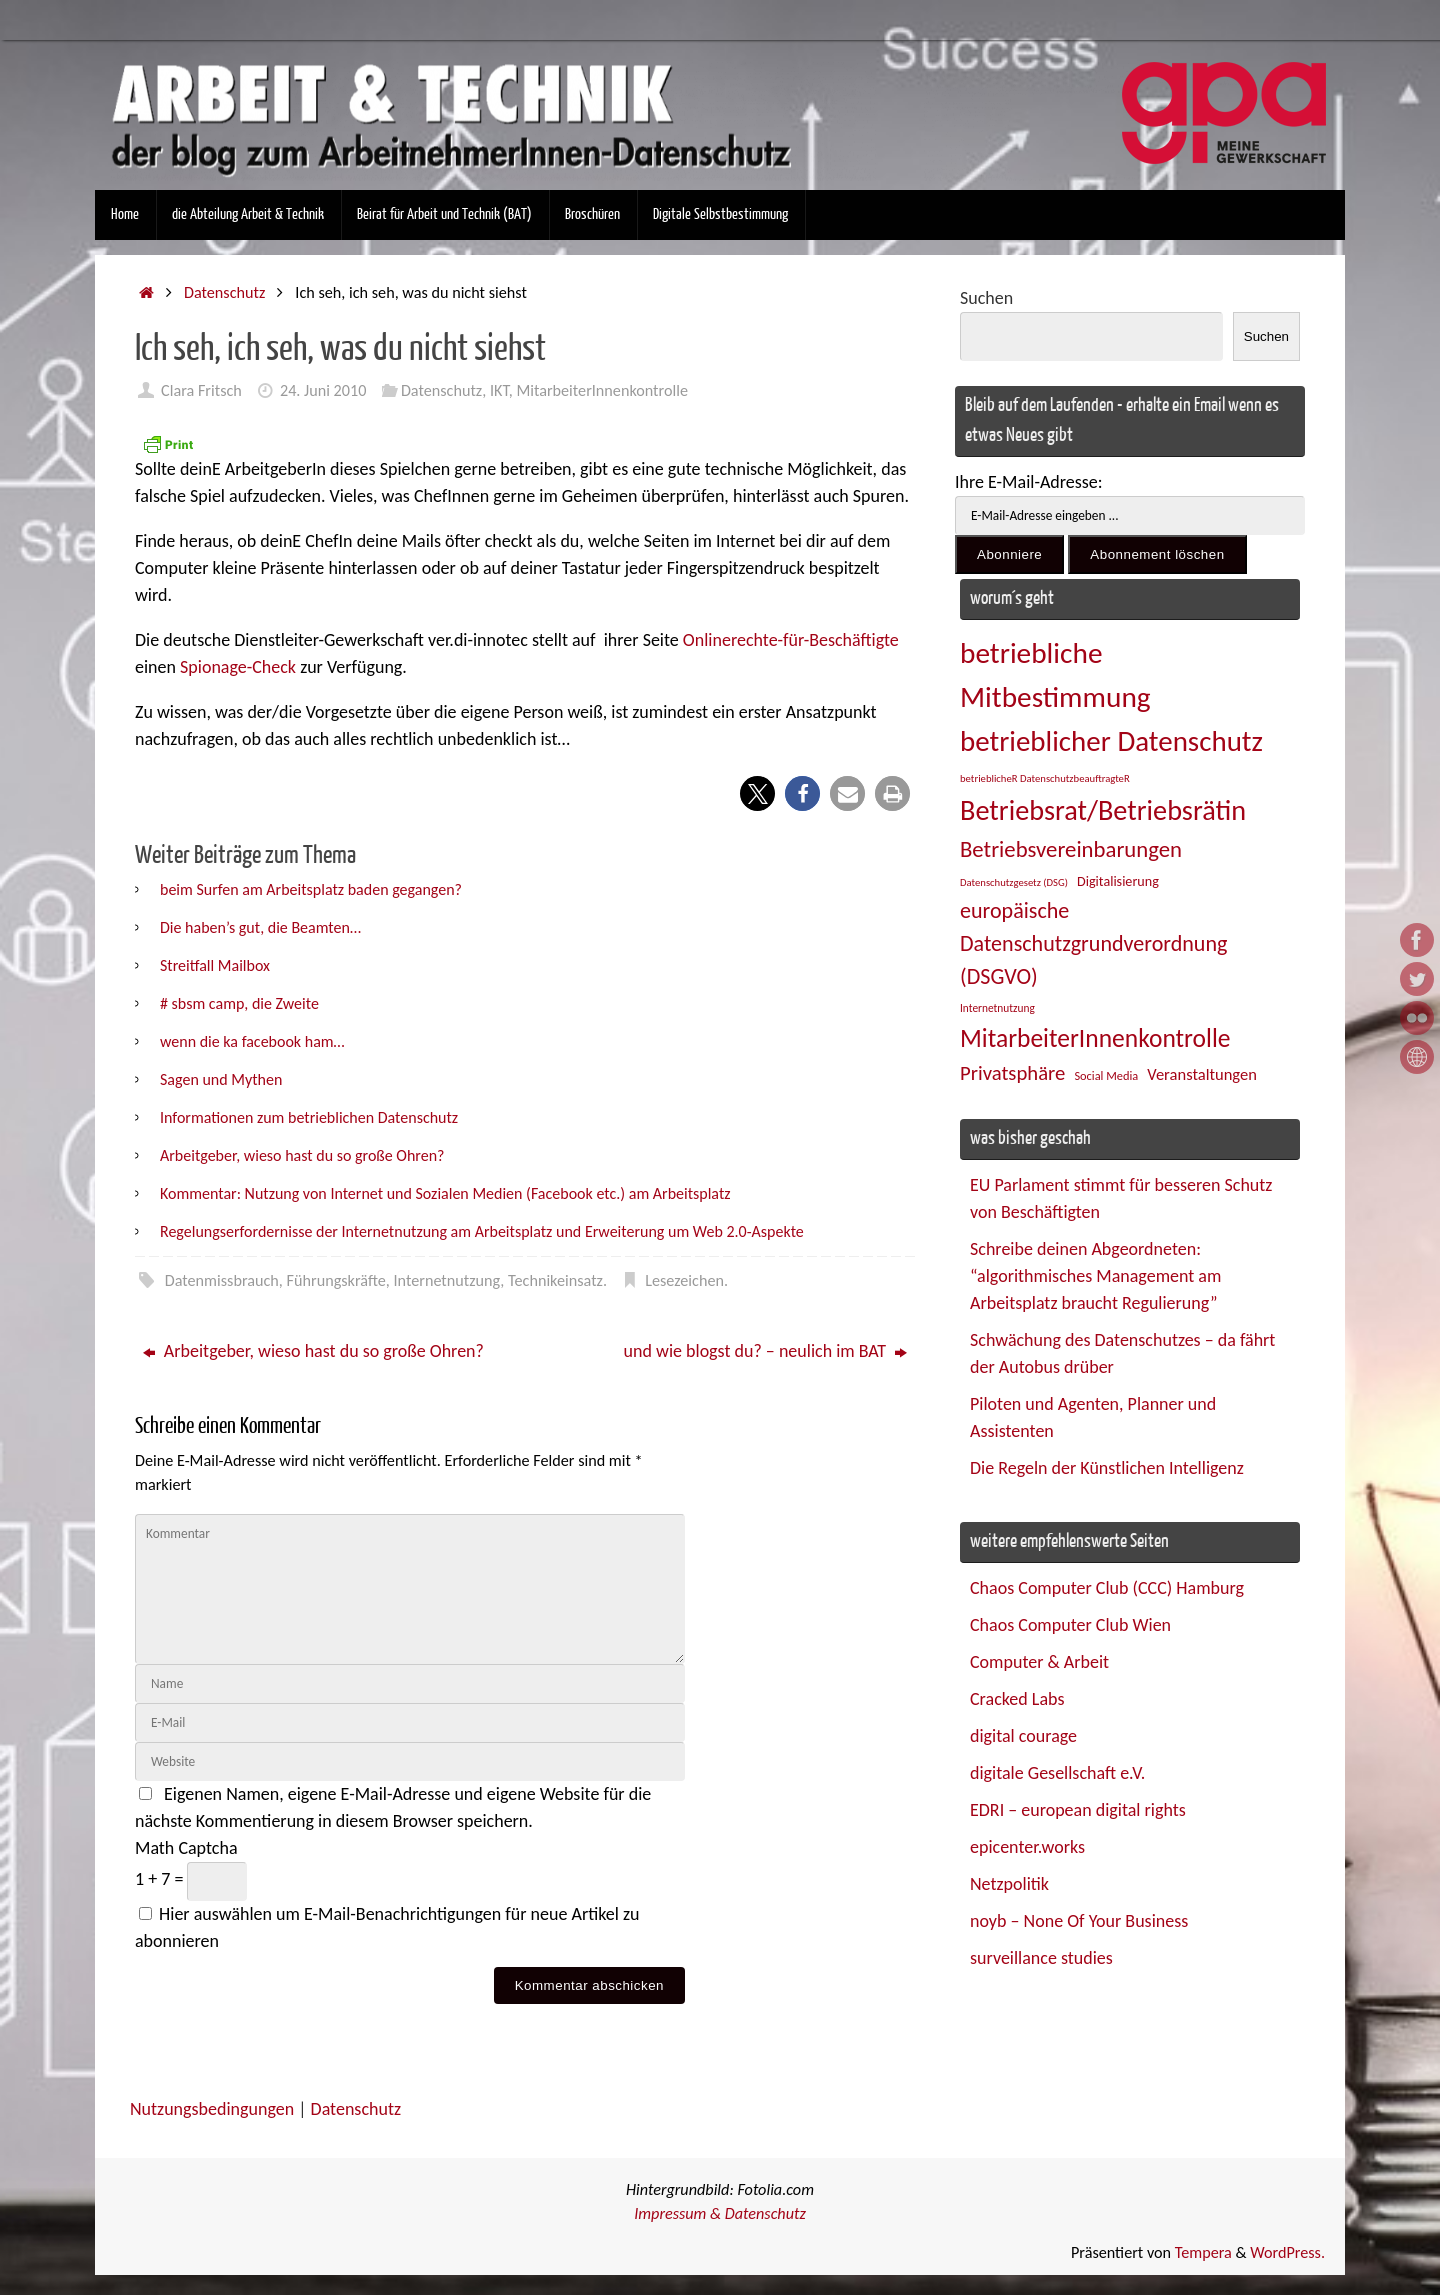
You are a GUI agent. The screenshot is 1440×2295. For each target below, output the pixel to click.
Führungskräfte (336, 1280)
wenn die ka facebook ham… (252, 1041)
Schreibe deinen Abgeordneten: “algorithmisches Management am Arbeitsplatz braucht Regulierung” (1095, 1276)
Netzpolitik (1009, 1884)
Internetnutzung (447, 1280)
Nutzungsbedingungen (212, 2109)
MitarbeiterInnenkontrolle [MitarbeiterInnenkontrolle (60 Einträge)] (1095, 1038)
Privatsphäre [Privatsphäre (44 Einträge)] (1012, 1073)
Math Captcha (186, 1848)
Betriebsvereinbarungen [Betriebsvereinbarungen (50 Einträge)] (1071, 849)
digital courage (1023, 1736)
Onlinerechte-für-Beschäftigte (791, 640)
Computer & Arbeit (1039, 1662)
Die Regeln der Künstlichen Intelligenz (1107, 1468)
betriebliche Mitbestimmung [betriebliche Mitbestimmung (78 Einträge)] (1055, 675)
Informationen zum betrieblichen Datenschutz (309, 1117)
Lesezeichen (684, 1280)
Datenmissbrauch (222, 1280)
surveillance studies (1041, 1958)
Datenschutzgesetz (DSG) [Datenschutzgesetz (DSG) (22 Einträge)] (1014, 882)
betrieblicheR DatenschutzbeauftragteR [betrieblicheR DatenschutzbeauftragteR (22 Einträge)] (1045, 778)
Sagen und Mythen (221, 1079)
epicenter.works (1027, 1847)
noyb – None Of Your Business (1079, 1921)
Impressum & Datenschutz (720, 2213)
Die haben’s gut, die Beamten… (260, 927)
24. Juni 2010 (323, 390)
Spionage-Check (240, 667)
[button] (757, 793)
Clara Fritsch (201, 390)
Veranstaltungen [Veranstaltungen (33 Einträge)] (1202, 1074)
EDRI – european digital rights (1078, 1810)
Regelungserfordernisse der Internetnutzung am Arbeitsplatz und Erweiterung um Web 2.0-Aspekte (482, 1231)
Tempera (1203, 2252)
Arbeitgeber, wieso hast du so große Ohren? (302, 1155)
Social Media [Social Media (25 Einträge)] (1106, 1075)
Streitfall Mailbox (215, 965)
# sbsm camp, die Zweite (239, 1003)
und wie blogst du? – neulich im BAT (766, 1351)
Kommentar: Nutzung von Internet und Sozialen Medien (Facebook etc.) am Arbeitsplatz (445, 1193)
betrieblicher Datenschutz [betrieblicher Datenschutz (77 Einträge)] (1111, 741)
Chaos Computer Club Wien (1070, 1625)
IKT (499, 390)
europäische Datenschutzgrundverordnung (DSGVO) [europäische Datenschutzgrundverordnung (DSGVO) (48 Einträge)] (1093, 943)
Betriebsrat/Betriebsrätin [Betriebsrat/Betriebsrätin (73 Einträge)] (1103, 810)
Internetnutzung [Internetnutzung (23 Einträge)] (997, 1008)
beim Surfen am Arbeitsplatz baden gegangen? (311, 889)
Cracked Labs (1017, 1699)
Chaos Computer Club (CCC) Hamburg (1107, 1588)
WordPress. (1287, 2252)
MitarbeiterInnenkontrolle (602, 390)
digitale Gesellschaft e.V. (1057, 1773)
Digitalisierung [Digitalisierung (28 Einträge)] (1118, 881)
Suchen (986, 298)
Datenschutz (224, 292)
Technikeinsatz (555, 1280)
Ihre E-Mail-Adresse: (1029, 482)
